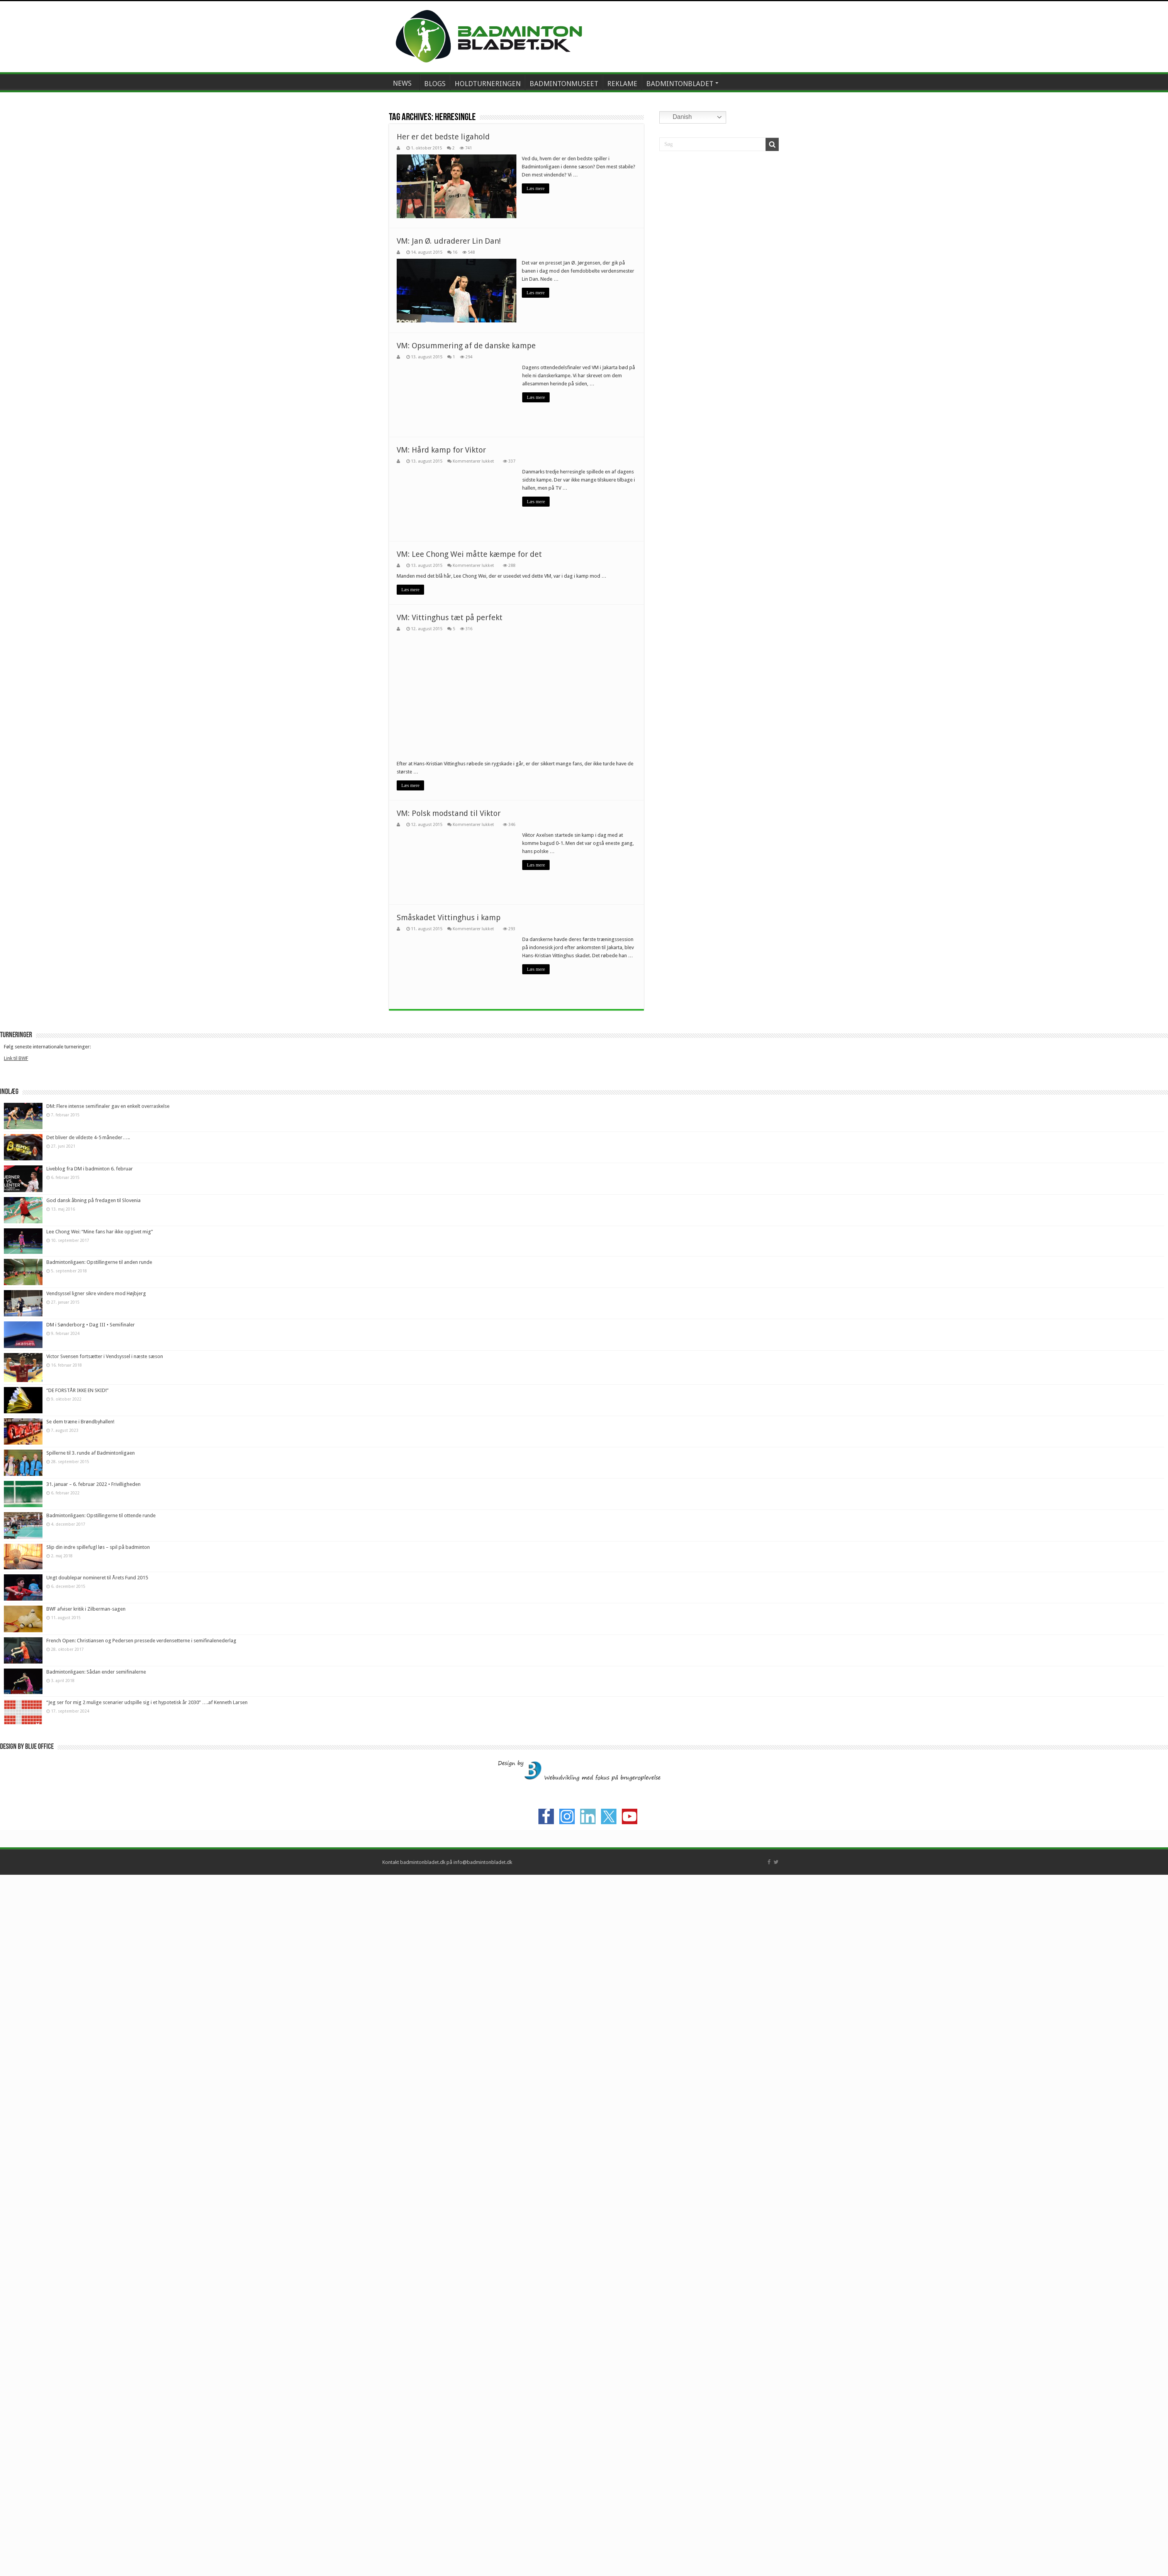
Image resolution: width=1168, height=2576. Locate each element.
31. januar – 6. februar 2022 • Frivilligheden (93, 1976)
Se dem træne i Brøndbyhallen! (80, 1913)
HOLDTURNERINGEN (488, 84)
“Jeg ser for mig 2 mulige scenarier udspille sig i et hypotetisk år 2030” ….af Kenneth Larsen (147, 2194)
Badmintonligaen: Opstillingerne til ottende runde (101, 2007)
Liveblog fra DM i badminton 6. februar (89, 1661)
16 (455, 252)
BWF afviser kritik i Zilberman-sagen (86, 2101)
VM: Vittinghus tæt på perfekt (450, 617)
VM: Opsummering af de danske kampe (466, 345)
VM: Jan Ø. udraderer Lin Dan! (449, 241)
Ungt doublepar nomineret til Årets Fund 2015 (97, 2069)
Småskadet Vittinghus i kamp (449, 1409)
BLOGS (435, 84)
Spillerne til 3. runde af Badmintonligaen (90, 1945)
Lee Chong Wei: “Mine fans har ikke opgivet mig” (99, 1723)
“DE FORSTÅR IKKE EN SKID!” (77, 1882)
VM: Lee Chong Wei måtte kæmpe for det (469, 553)
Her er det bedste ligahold (443, 136)
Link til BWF (16, 1550)
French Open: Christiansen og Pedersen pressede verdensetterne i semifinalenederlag (141, 2132)
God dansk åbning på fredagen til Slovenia (93, 1692)
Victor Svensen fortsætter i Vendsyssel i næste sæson (104, 1848)
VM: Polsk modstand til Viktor (449, 1305)
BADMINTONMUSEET (564, 84)
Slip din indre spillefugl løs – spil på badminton (98, 2039)
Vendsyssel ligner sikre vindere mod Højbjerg (96, 1785)
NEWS (402, 83)
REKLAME (622, 84)
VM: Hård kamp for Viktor (441, 449)
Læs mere (536, 188)
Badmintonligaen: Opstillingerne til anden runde (99, 1754)
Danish (677, 117)
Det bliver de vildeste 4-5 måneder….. (88, 1629)
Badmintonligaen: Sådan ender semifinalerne (96, 2163)
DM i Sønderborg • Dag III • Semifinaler (90, 1817)
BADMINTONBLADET (679, 84)
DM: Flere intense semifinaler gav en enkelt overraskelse (108, 1598)
